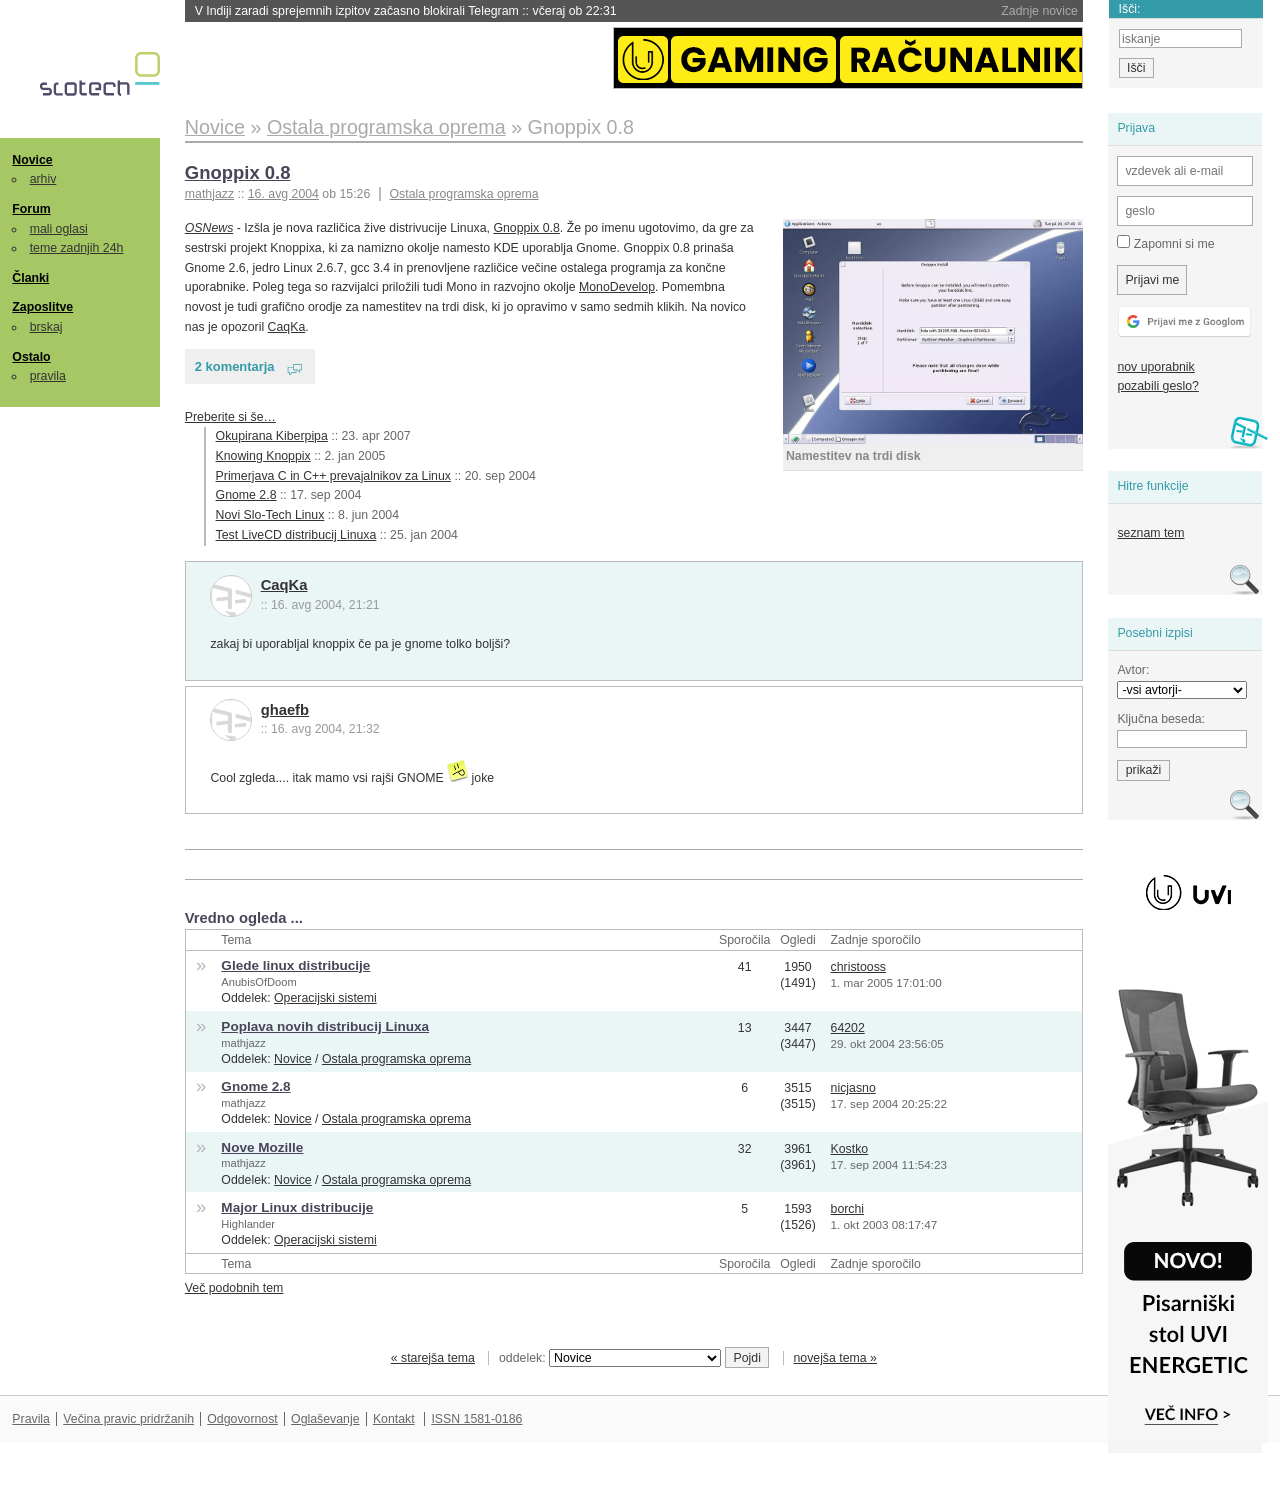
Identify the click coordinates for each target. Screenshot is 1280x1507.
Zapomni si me (1165, 243)
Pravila (31, 1419)
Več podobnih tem (234, 1288)
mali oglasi (59, 229)
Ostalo (31, 357)
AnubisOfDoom (258, 982)
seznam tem (1150, 533)
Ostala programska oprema (464, 194)
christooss (858, 967)
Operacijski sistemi (325, 998)
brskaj (46, 327)
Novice (32, 160)
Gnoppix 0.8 (238, 172)
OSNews (209, 228)
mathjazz (243, 1043)
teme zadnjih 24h (77, 248)
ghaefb (285, 710)
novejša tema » (835, 1358)
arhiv (43, 179)
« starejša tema (433, 1358)
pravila (48, 376)
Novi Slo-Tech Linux (270, 515)
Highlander (248, 1224)
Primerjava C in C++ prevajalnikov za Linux (333, 476)
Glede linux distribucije (295, 965)
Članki (30, 278)
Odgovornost (242, 1419)
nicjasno (853, 1088)
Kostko (850, 1149)
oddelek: (610, 1358)
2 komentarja (235, 366)
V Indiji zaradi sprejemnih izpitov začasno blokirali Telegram (406, 11)
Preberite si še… (230, 417)
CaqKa (287, 327)
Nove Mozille (262, 1147)
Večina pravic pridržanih (128, 1419)
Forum (31, 209)
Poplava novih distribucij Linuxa (325, 1026)
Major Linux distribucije (297, 1207)
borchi (848, 1209)
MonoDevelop (617, 287)
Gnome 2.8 (246, 495)
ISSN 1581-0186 (476, 1419)
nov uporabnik (1155, 367)
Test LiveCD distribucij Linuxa (296, 535)
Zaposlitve (42, 307)
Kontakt (394, 1419)
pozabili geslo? (1157, 386)
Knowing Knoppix (263, 456)
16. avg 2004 (283, 194)
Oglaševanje (325, 1419)
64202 (848, 1028)
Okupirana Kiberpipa (272, 436)
